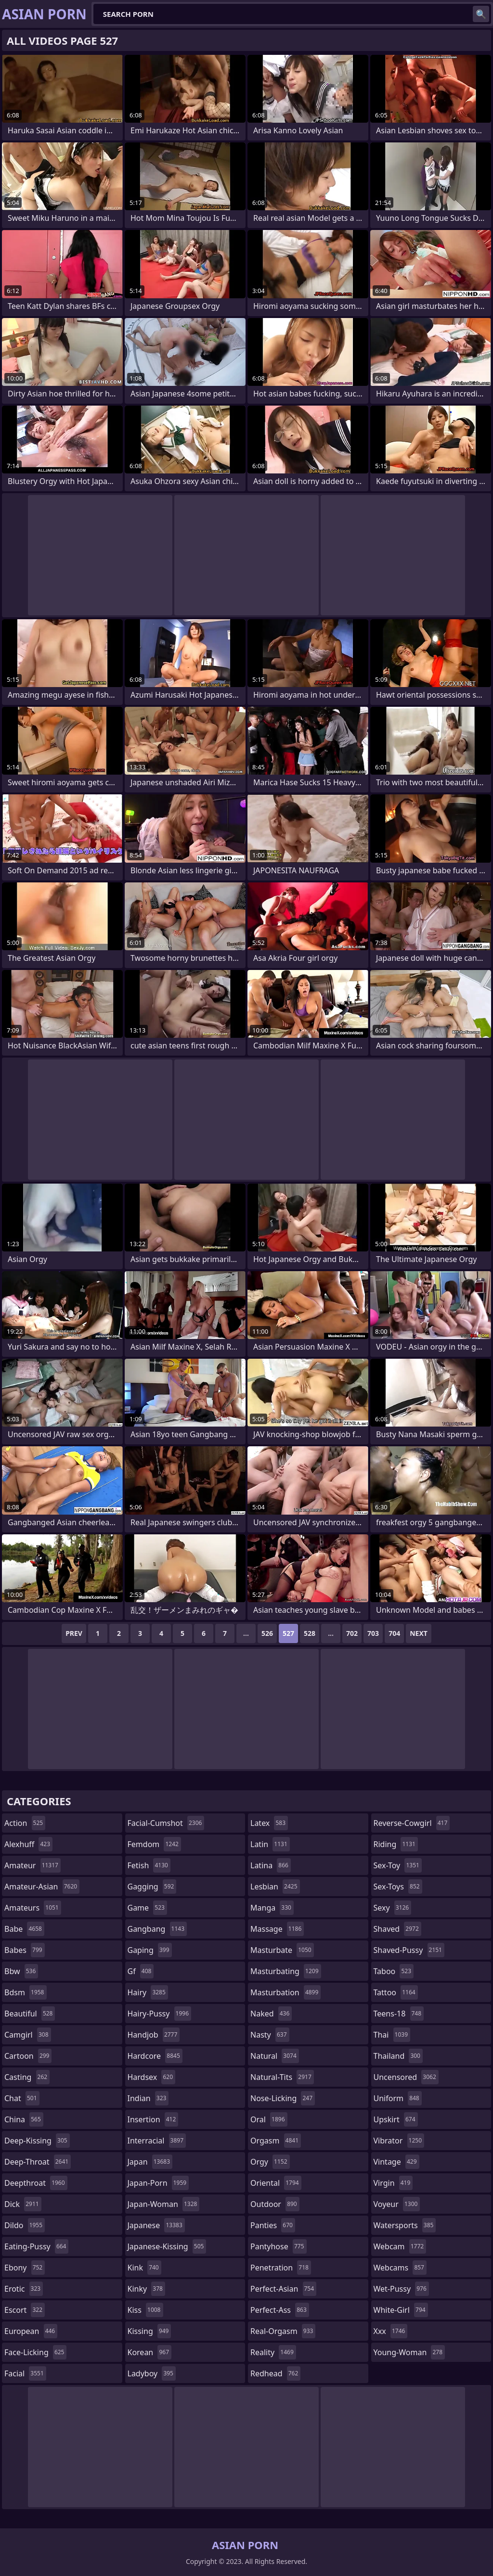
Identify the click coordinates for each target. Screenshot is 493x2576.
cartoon (28, 2056)
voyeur (397, 2204)
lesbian (275, 1886)
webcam (400, 2246)
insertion (153, 2119)
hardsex (152, 2077)
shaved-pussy (409, 1950)
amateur (32, 1865)
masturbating (285, 1971)
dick (22, 2204)
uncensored (406, 2077)
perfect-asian (283, 2289)
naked (271, 2013)
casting (27, 2077)
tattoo (396, 1992)
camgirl (27, 2035)
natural (274, 2056)
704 (394, 1633)
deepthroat (35, 2183)
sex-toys (398, 1886)
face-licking (35, 2352)
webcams (400, 2267)
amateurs (32, 1907)
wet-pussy (401, 2289)
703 (373, 1633)
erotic (23, 2289)
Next (419, 1633)
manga (272, 1907)
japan (150, 2162)
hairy (148, 1992)
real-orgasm (282, 2331)
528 (309, 1633)
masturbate (282, 1950)
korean (150, 2352)
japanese (156, 2225)
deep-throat (37, 2162)
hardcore (155, 2056)
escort (24, 2310)
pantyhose (278, 2246)
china (23, 2119)
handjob (154, 2035)
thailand (398, 2056)
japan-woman (164, 2204)
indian (148, 2098)
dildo (24, 2225)
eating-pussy (36, 2246)
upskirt (396, 2119)
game (147, 1907)
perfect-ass (279, 2310)
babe (24, 1929)
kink (144, 2267)
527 (288, 1633)
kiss (145, 2310)
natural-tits (282, 2077)
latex (269, 1823)
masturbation (285, 1992)
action (24, 1823)
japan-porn (158, 2183)
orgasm (275, 2140)
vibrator (399, 2140)
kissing (149, 2331)
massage (277, 1929)
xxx (391, 2331)
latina (270, 1865)
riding (396, 1844)
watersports (405, 2225)
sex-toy (398, 1865)
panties (272, 2225)
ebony (24, 2267)
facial (25, 2373)
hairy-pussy (160, 2013)
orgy (270, 2162)
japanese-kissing (167, 2246)
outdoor (274, 2204)
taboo (394, 1971)
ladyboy (152, 2373)
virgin (393, 2183)
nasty (269, 2035)
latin (270, 1844)
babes (24, 1950)
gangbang (157, 1929)
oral (268, 2119)
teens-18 (399, 2013)
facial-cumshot (166, 1823)
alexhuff (28, 1844)
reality (273, 2352)
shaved (397, 1929)
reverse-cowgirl (412, 1823)
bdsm (25, 1992)
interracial (157, 2140)
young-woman (409, 2352)
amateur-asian (41, 1886)
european (30, 2331)
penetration (280, 2267)
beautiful (29, 2013)
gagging (152, 1886)
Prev (73, 1633)
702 (352, 1633)
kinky (146, 2289)
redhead (275, 2373)
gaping (150, 1950)
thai (392, 2035)
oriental (275, 2183)
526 (267, 1633)
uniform (398, 2098)
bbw (21, 1971)
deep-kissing (37, 2140)
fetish (149, 1865)
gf (141, 1971)
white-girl (401, 2310)
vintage (396, 2162)
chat (21, 2098)
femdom (154, 1844)
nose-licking (282, 2098)
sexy (393, 1907)
